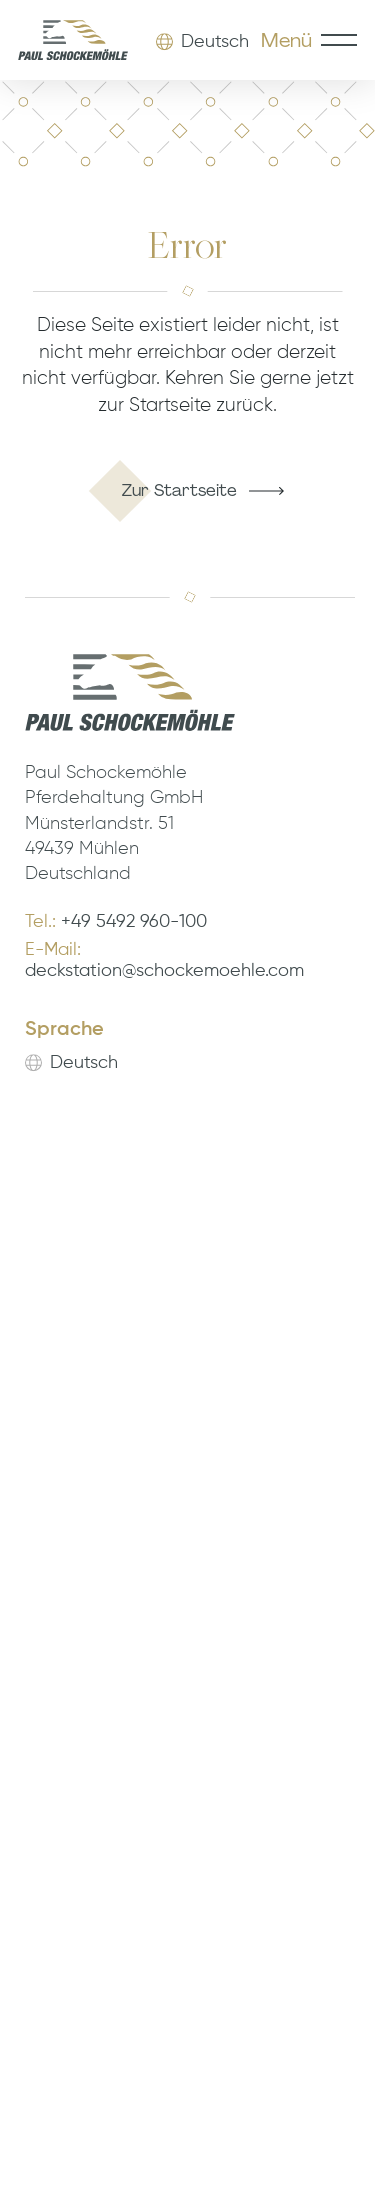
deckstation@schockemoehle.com (164, 972)
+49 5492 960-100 (134, 923)
